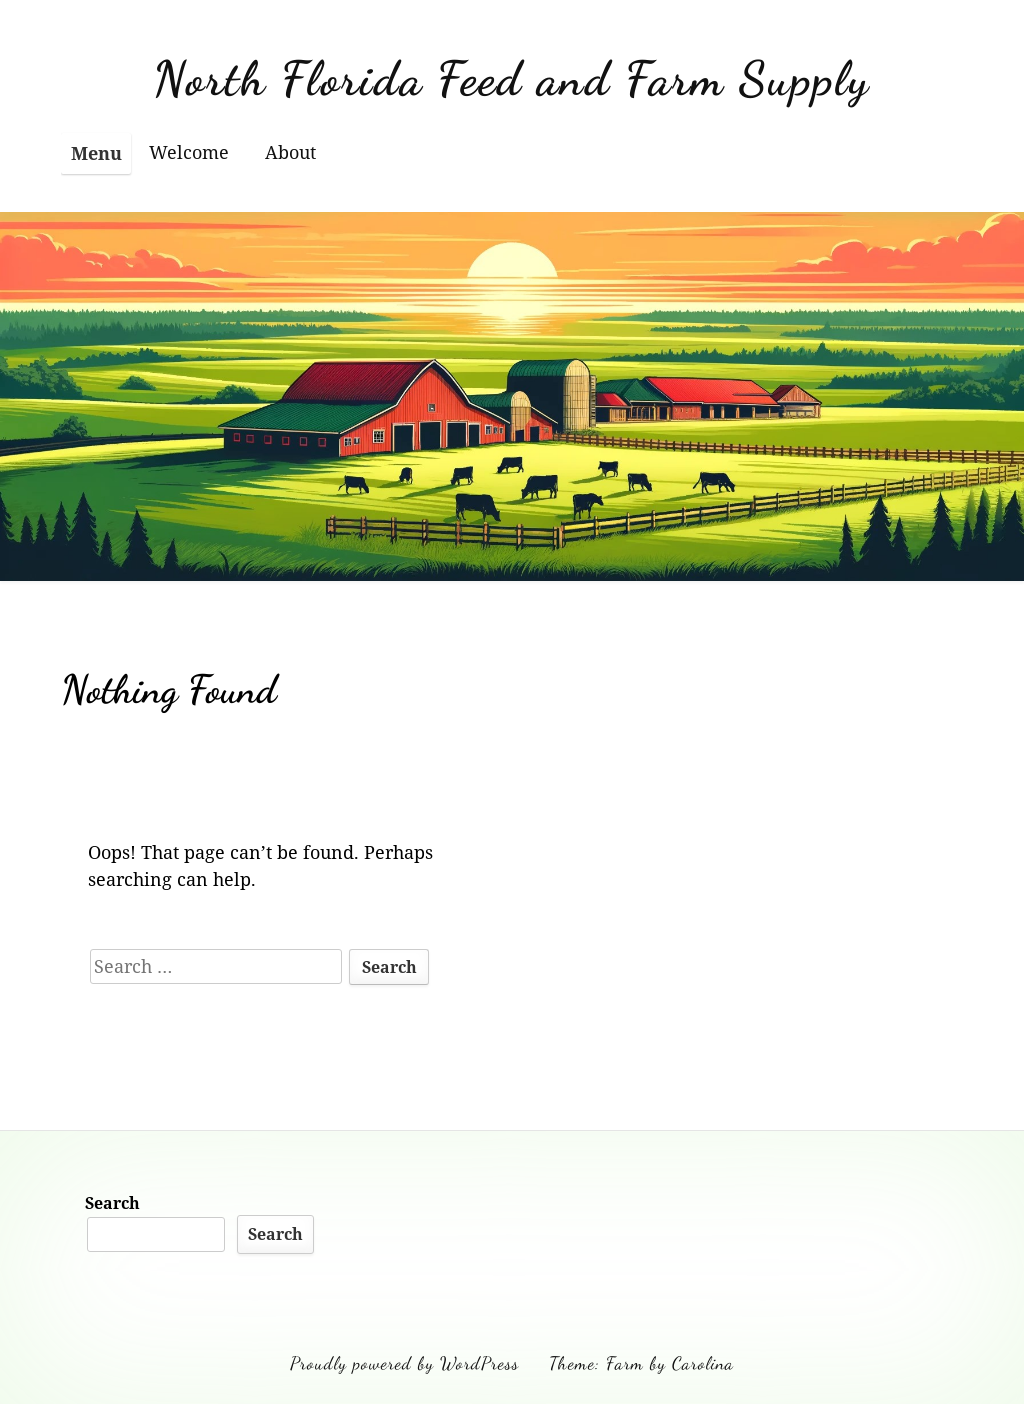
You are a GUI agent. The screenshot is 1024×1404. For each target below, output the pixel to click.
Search (112, 1203)
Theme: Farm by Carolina (641, 1363)
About (290, 152)
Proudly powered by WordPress (404, 1363)
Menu (96, 153)
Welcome (189, 152)
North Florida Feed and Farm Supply (511, 78)
